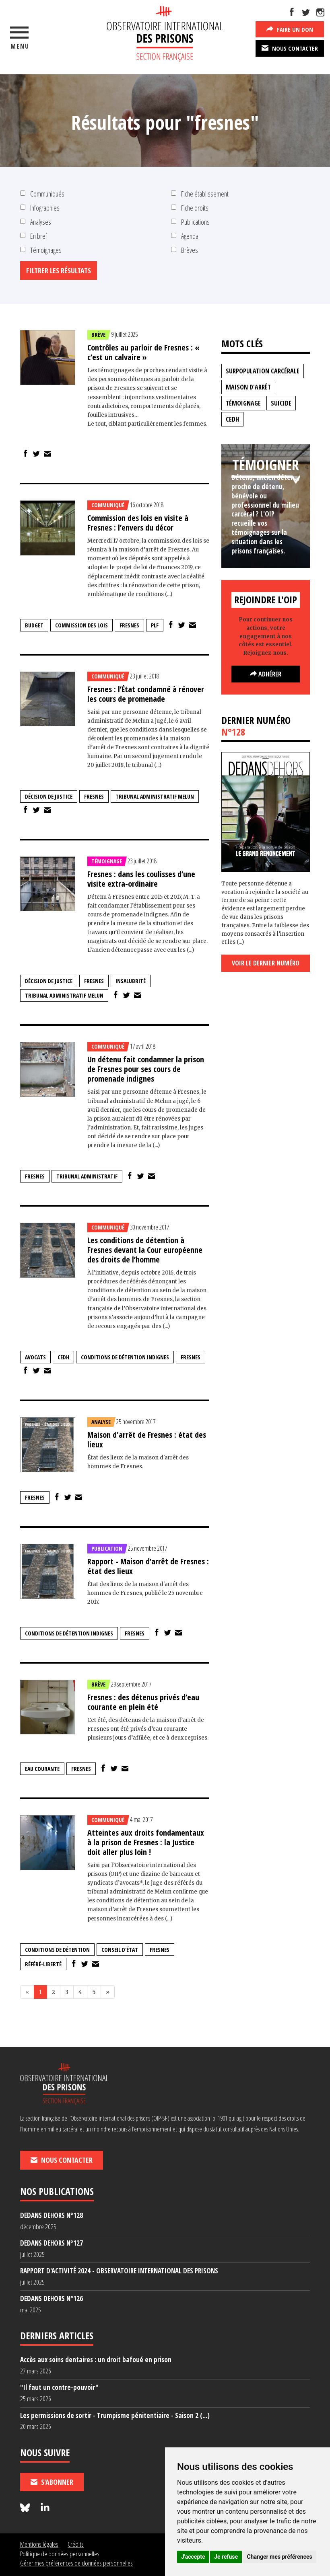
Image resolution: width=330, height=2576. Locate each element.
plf (155, 625)
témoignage (243, 403)
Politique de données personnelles (59, 2553)
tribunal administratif (87, 1176)
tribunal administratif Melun (155, 796)
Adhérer (265, 673)
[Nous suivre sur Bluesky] (26, 2508)
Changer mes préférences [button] (279, 2556)
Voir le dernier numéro (265, 963)
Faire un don (289, 29)
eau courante (42, 1769)
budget (34, 625)
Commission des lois (81, 625)
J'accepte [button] (193, 2556)
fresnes (129, 625)
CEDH (63, 1357)
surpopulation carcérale (262, 371)
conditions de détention (57, 1949)
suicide (281, 403)
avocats (35, 1357)
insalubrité (131, 981)
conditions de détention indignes (125, 1357)
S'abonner (52, 2482)
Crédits (76, 2544)
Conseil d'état (119, 1949)
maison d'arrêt (248, 387)
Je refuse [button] (226, 2556)
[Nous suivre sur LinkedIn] (45, 2508)
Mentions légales (39, 2544)
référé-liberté (43, 1964)
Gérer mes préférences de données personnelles (76, 2563)
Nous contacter (290, 47)
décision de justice (48, 796)
